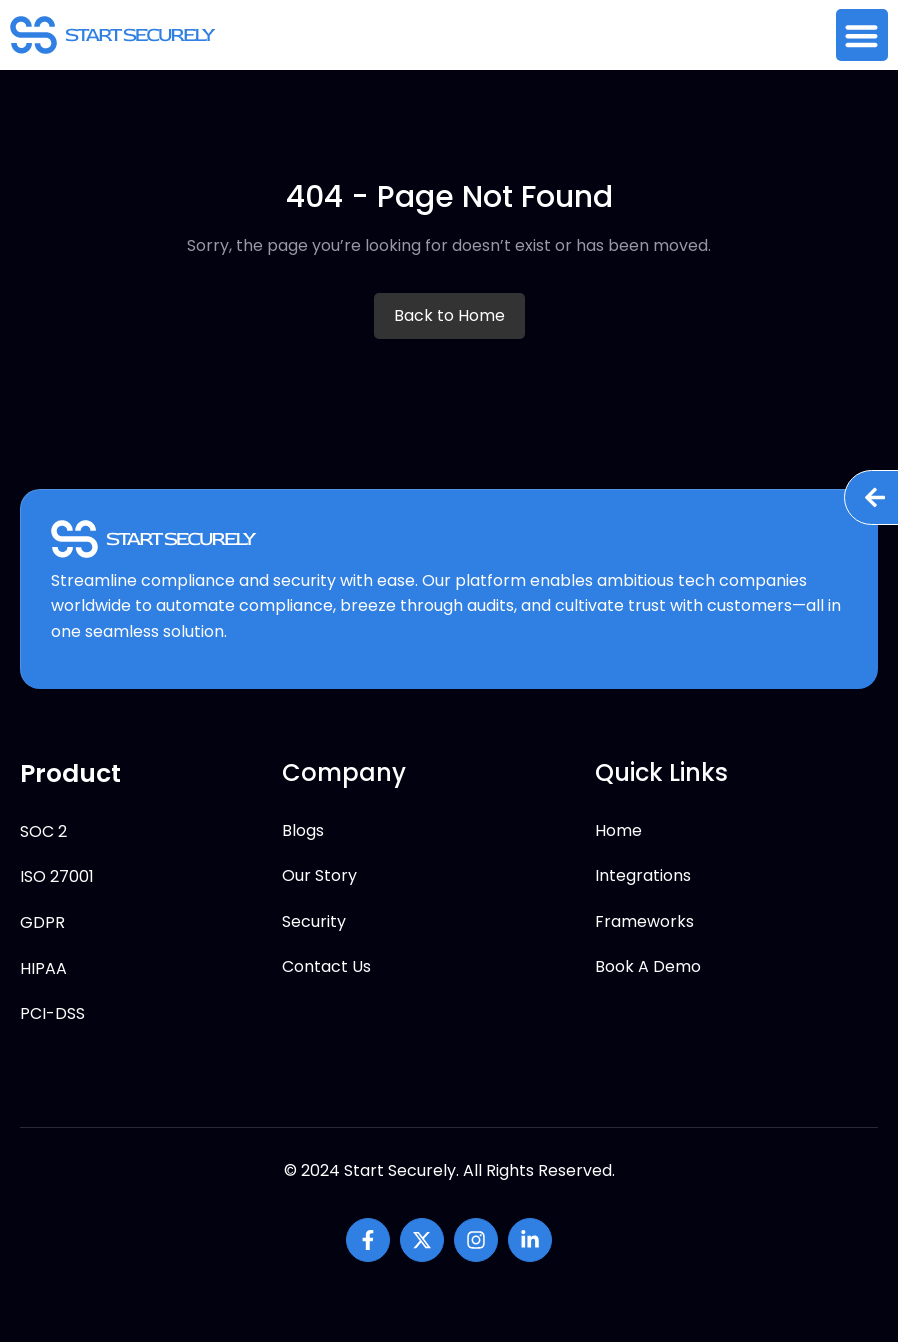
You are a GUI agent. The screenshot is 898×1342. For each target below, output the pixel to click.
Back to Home (449, 315)
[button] (862, 35)
